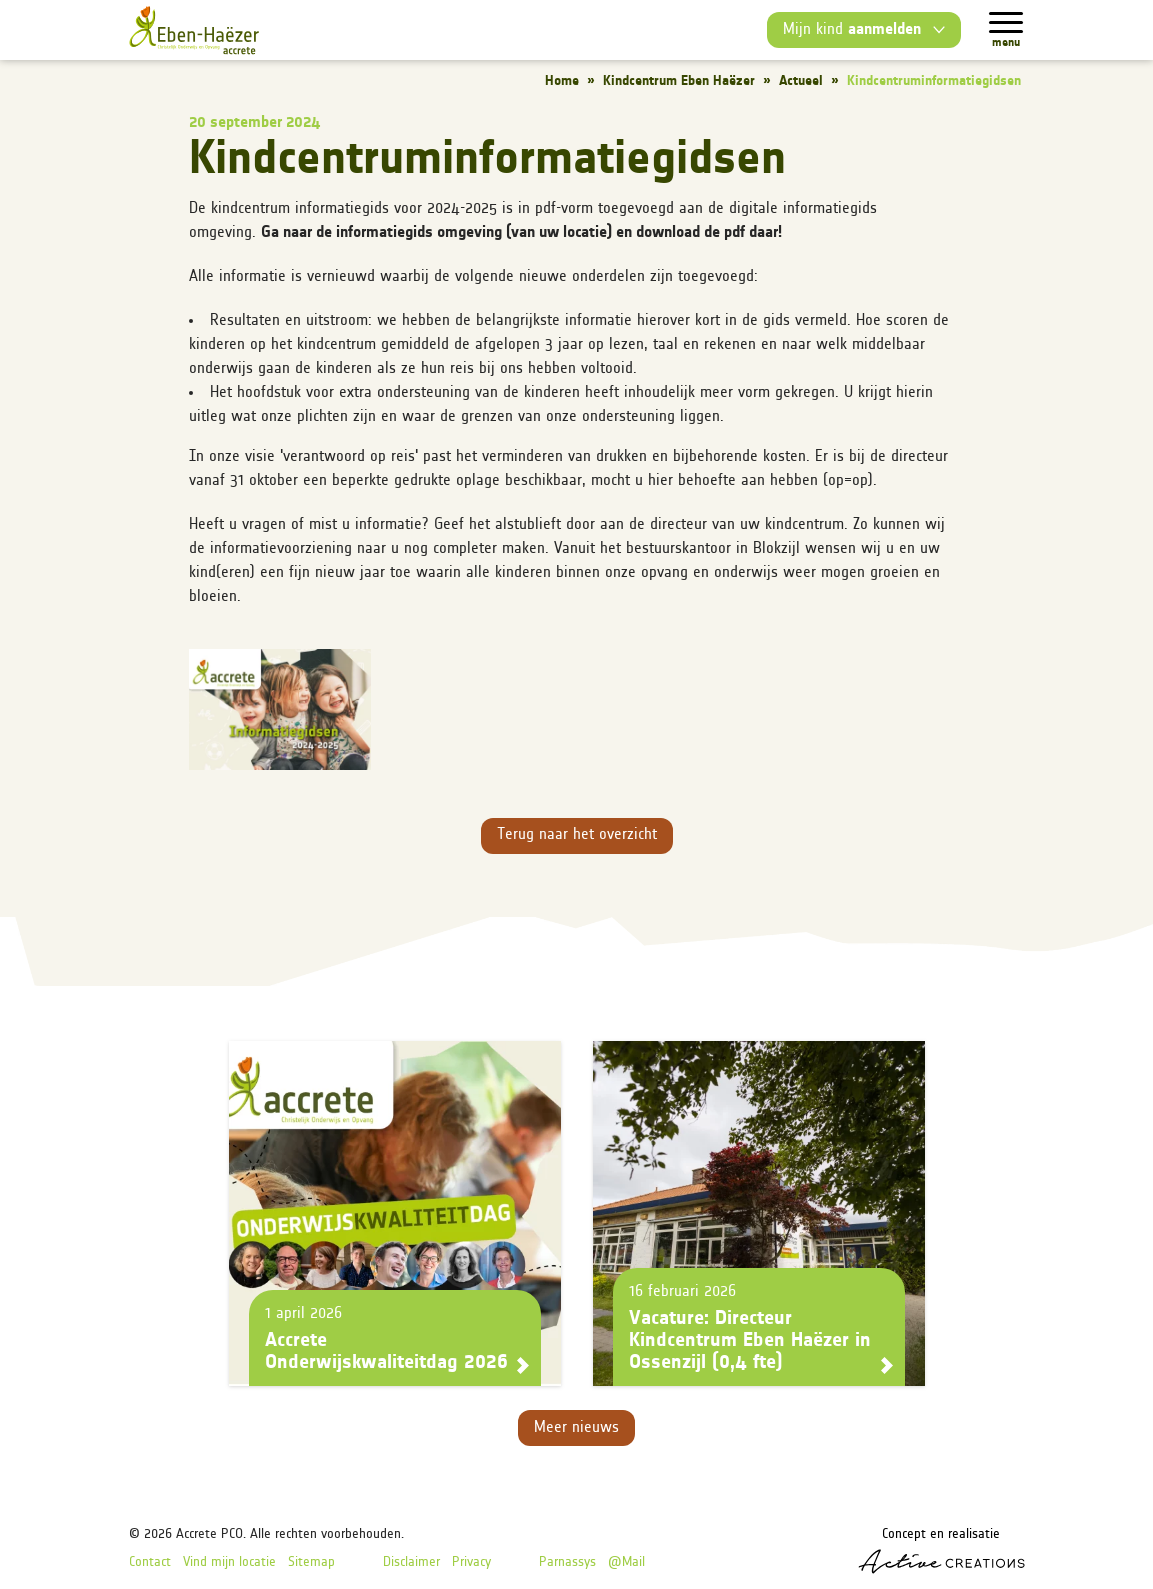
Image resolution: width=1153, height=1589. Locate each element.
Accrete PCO (209, 1534)
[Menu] (1006, 22)
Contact (150, 1562)
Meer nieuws (576, 1428)
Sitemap (311, 1562)
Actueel (801, 81)
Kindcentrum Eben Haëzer (679, 81)
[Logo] (194, 30)
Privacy (471, 1562)
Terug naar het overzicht (577, 835)
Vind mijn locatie (229, 1562)
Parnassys (567, 1562)
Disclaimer (411, 1562)
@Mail (626, 1562)
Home (562, 81)
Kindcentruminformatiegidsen (934, 81)
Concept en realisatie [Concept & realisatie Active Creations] (941, 1550)
